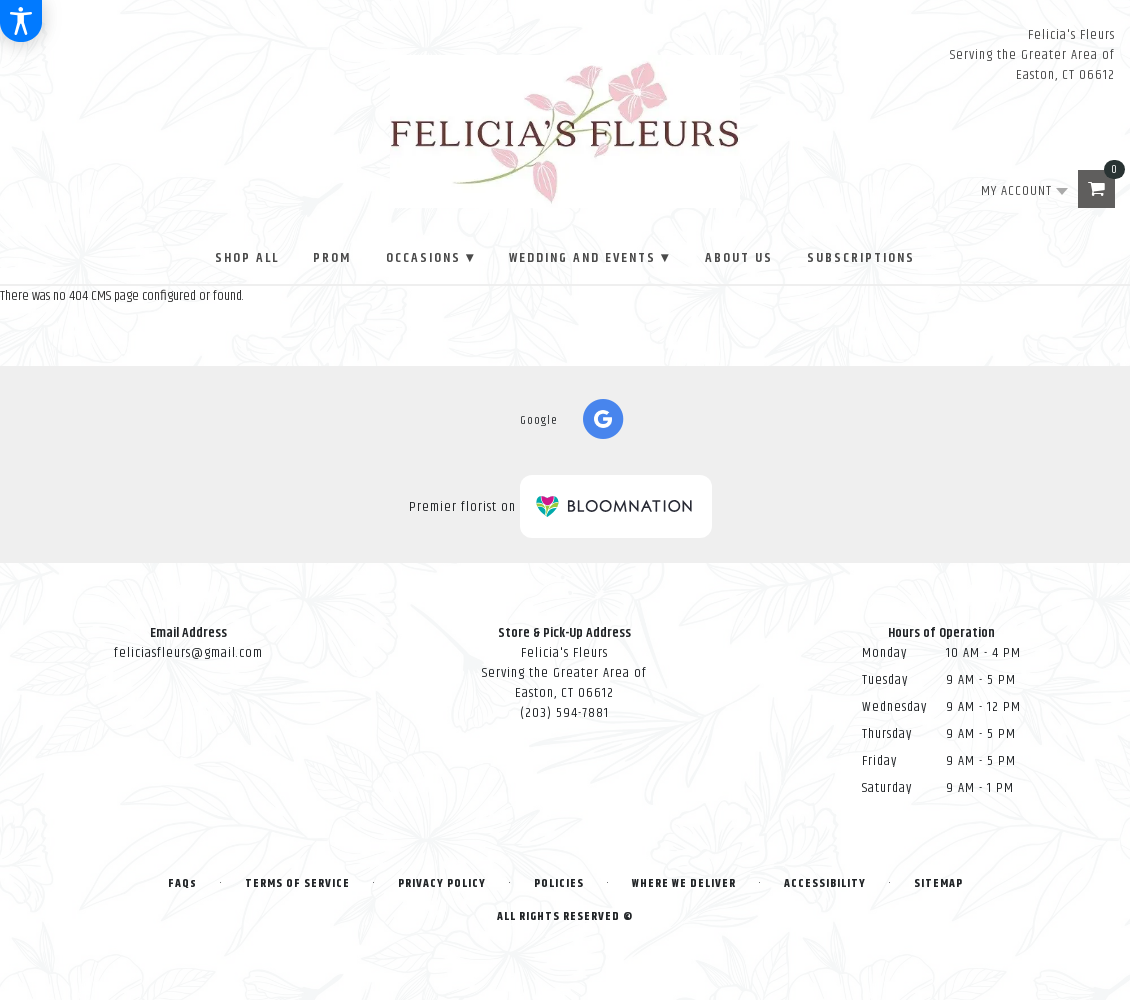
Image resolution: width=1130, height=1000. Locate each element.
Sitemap (938, 883)
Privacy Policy (442, 883)
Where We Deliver (684, 883)
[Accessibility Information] (21, 21)
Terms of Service (297, 883)
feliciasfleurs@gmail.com (188, 653)
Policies (559, 883)
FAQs (182, 883)
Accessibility (825, 883)
